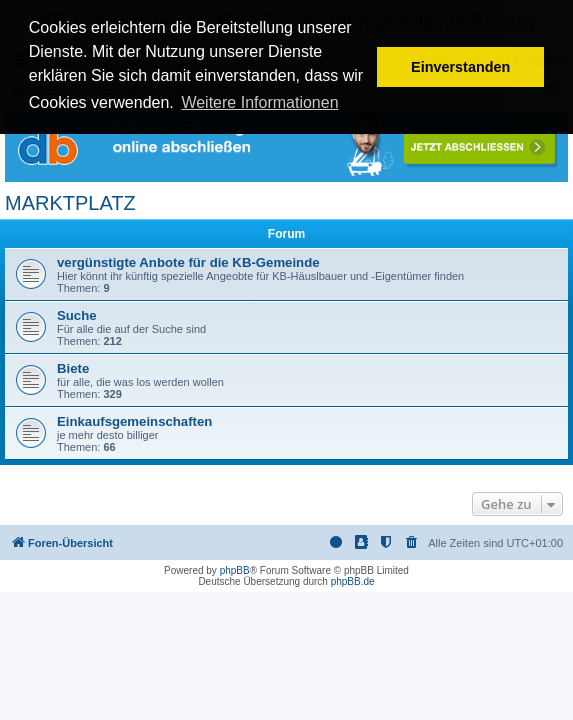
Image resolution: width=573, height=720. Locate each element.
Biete (73, 368)
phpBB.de (353, 581)
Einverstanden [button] (460, 67)
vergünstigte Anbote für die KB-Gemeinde (188, 262)
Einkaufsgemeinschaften (134, 421)
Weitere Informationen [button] (259, 102)
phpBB (235, 570)
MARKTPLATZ (70, 203)
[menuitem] (412, 543)
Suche (77, 315)
